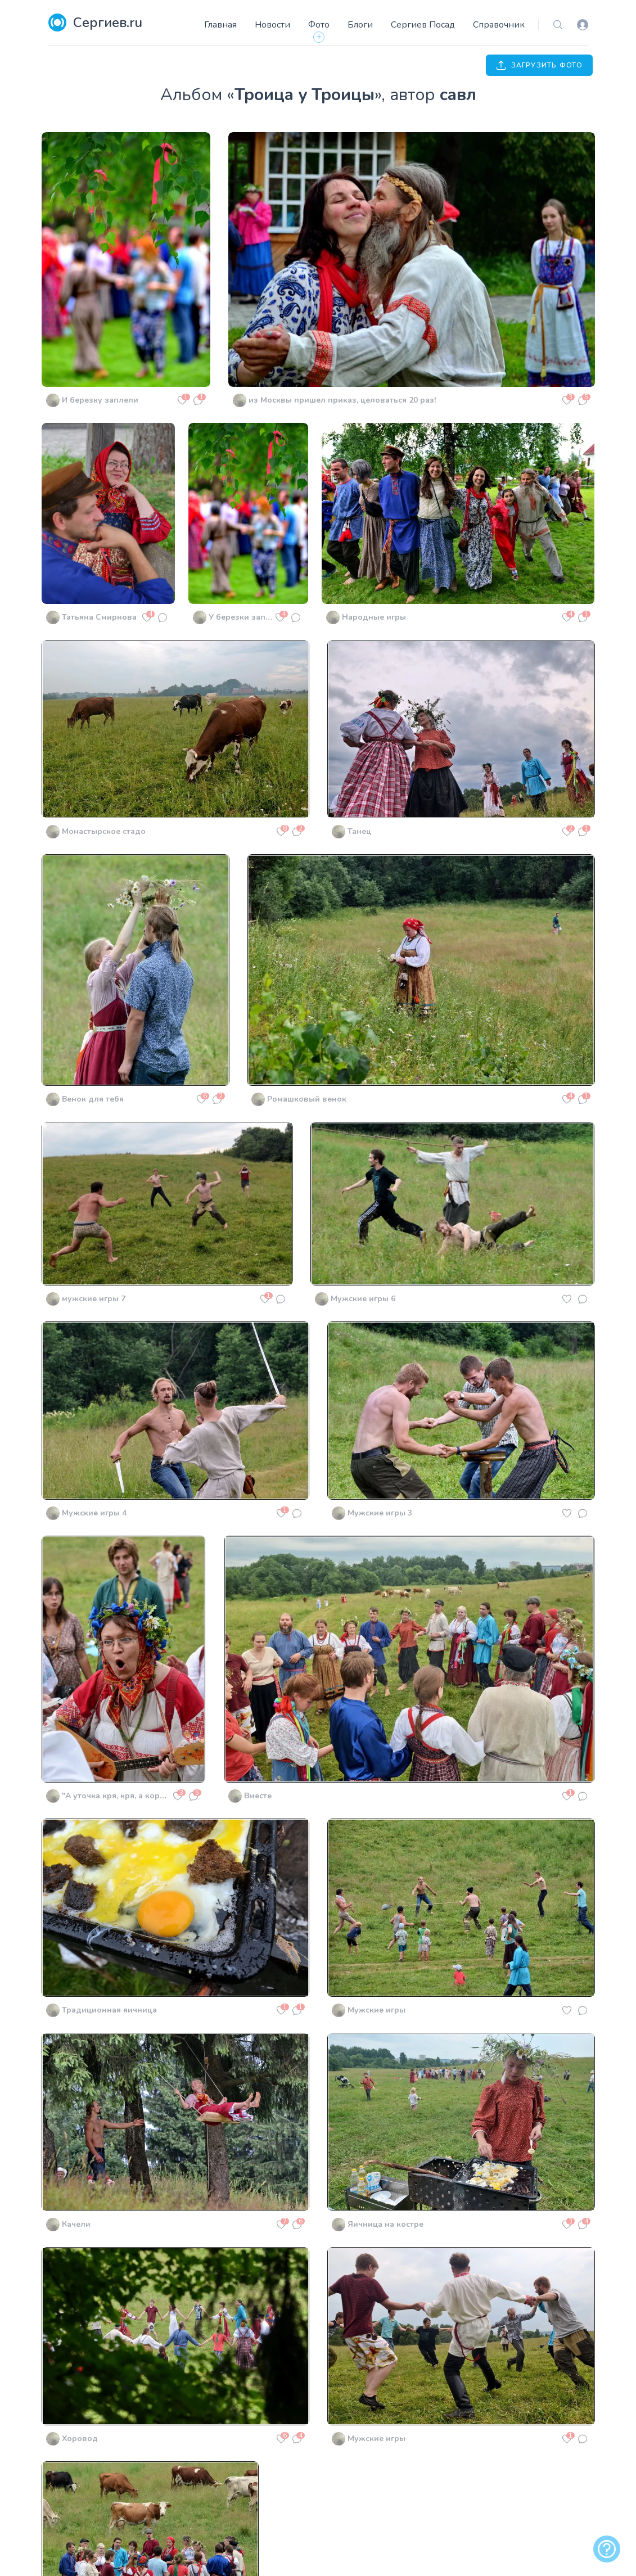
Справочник (499, 25)
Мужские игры (376, 2010)
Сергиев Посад (423, 25)
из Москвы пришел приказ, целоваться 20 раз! (342, 400)
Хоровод (80, 2438)
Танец (359, 831)
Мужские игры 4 (94, 1513)
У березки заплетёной (240, 617)
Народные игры (374, 617)
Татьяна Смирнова (99, 617)
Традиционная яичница (109, 2010)
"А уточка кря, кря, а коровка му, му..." (116, 1795)
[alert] (606, 2549)
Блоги (360, 25)
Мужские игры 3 (380, 1513)
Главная (220, 25)
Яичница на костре (385, 2224)
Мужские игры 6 (363, 1298)
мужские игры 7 (93, 1298)
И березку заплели (100, 400)
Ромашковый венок (306, 1099)
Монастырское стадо (104, 831)
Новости (272, 25)
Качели (76, 2224)
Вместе (258, 1795)
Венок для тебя (93, 1099)
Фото (319, 25)
